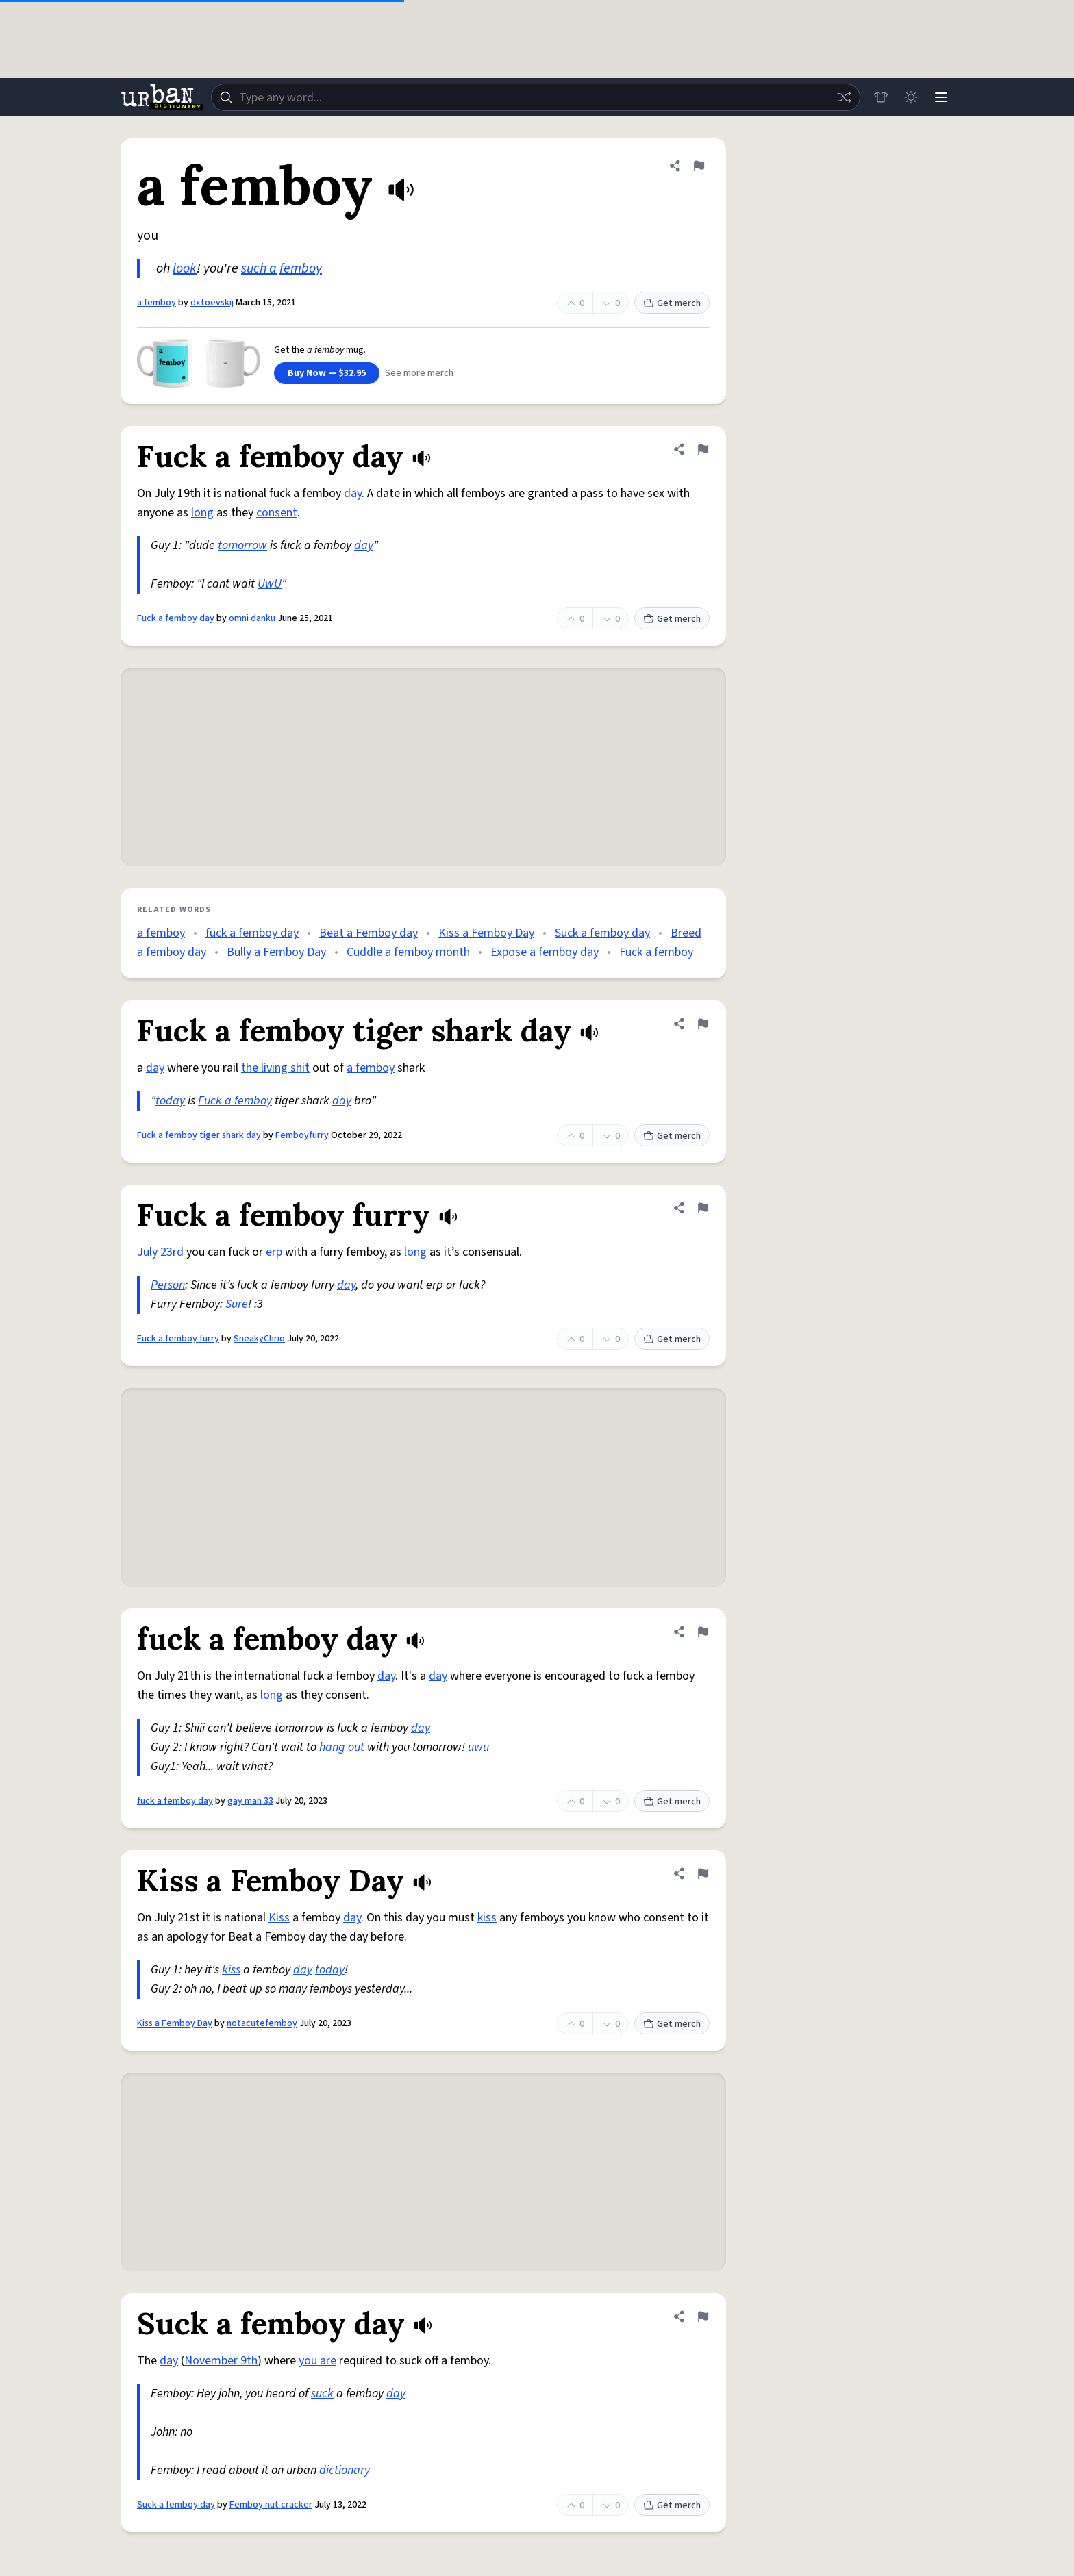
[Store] (881, 97)
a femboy (156, 303)
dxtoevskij (212, 303)
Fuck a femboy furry (178, 1339)
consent (276, 512)
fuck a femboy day (252, 933)
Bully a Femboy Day (276, 952)
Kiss (279, 1917)
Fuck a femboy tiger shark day (199, 1135)
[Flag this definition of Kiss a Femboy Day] (703, 1873)
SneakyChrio (259, 1339)
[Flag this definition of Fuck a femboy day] (703, 449)
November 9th (221, 2360)
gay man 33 (250, 1801)
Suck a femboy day (602, 933)
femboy (300, 268)
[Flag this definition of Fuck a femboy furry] (703, 1208)
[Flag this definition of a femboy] (699, 166)
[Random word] (844, 97)
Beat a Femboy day (368, 933)
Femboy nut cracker (270, 2505)
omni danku (252, 618)
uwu (478, 1747)
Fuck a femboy (656, 952)
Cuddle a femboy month (408, 952)
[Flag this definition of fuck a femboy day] (703, 1632)
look (185, 268)
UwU (270, 583)
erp (274, 1252)
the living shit (275, 1067)
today (170, 1100)
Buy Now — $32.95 (327, 373)
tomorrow (242, 545)
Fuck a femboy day (175, 618)
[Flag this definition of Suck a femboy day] (703, 2316)
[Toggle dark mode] (911, 97)
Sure (236, 1304)
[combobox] (535, 97)
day (353, 493)
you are (317, 2360)
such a (259, 268)
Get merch (672, 303)
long (202, 512)
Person (168, 1284)
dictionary (344, 2470)
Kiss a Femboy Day (486, 933)
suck (322, 2393)
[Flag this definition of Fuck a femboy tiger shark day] (703, 1024)
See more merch (419, 373)
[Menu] (941, 97)
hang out (341, 1747)
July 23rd (160, 1252)
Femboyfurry (302, 1135)
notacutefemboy (262, 2023)
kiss (487, 1917)
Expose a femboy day (544, 952)
